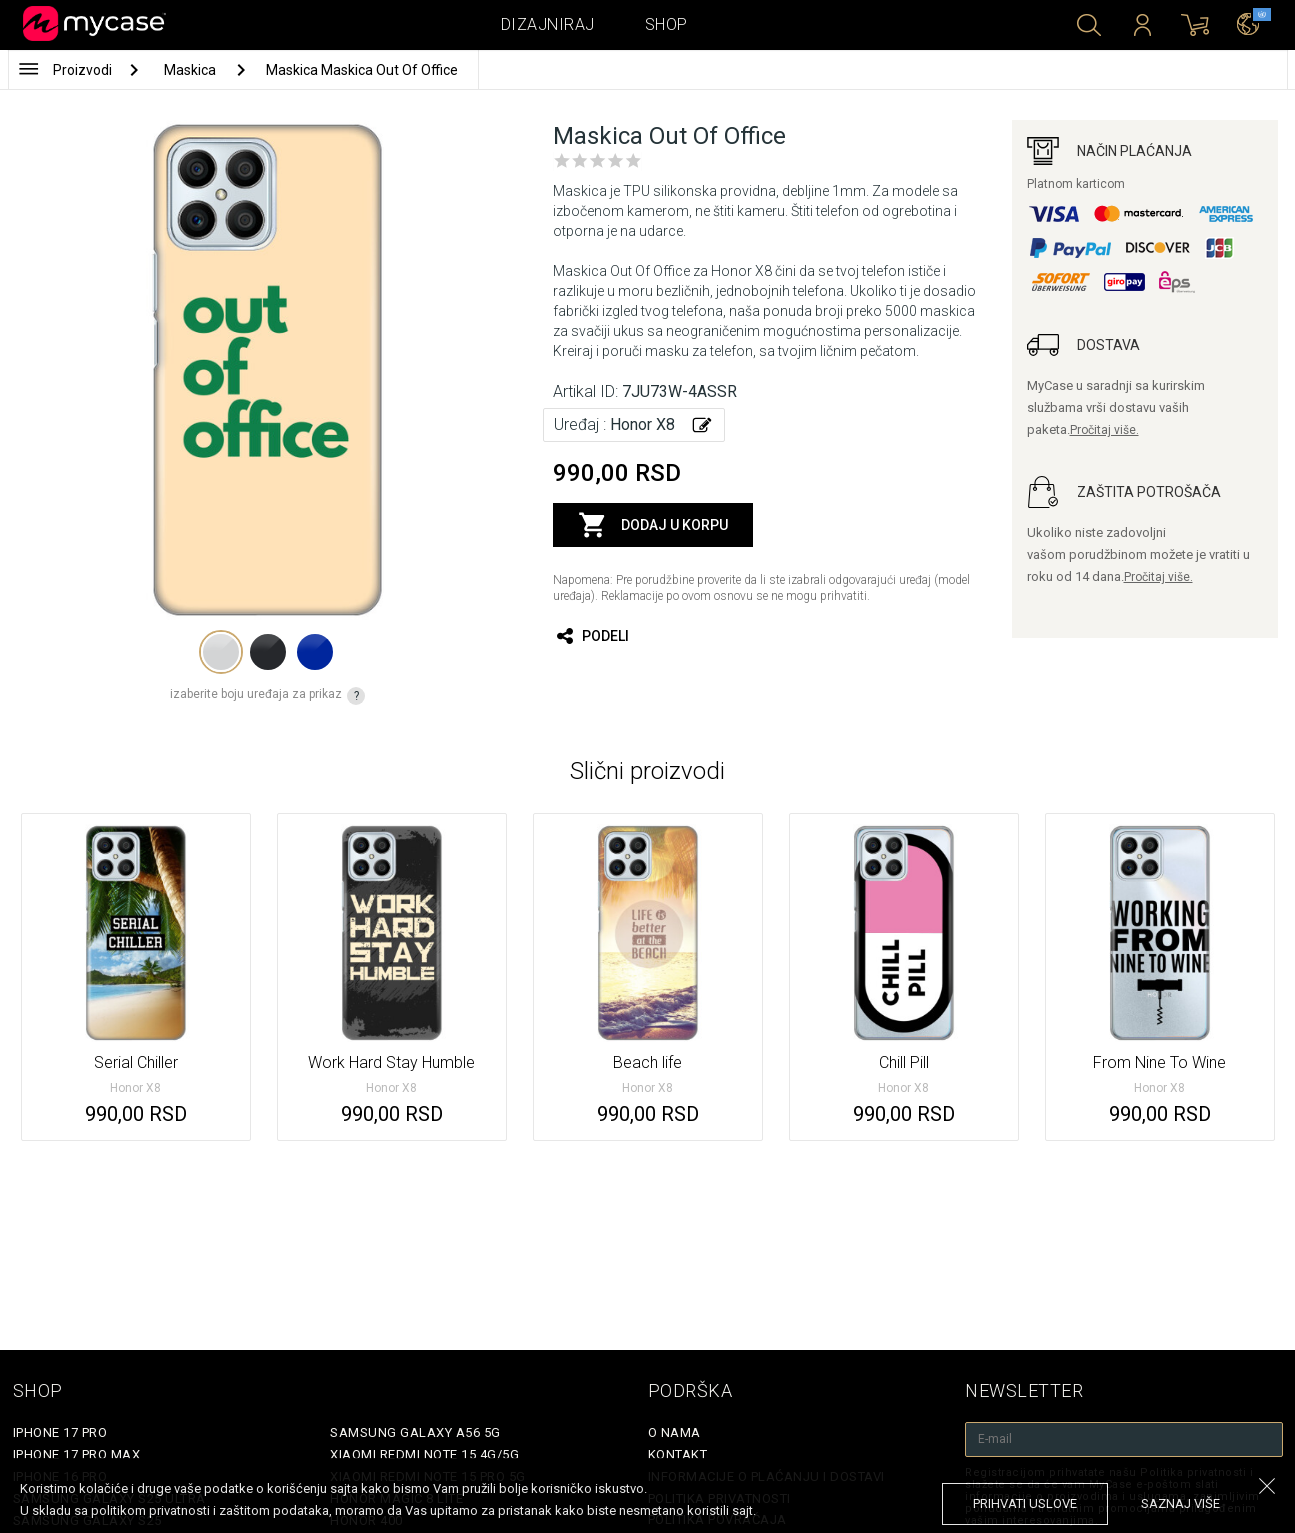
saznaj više (1180, 1503)
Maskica (191, 70)
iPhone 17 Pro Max (77, 1454)
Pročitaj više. (1104, 430)
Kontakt (678, 1454)
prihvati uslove (1025, 1503)
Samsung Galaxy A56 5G (415, 1432)
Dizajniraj (548, 24)
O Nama (674, 1432)
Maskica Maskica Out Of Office (362, 70)
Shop (666, 24)
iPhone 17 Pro (60, 1432)
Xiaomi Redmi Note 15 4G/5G (424, 1454)
